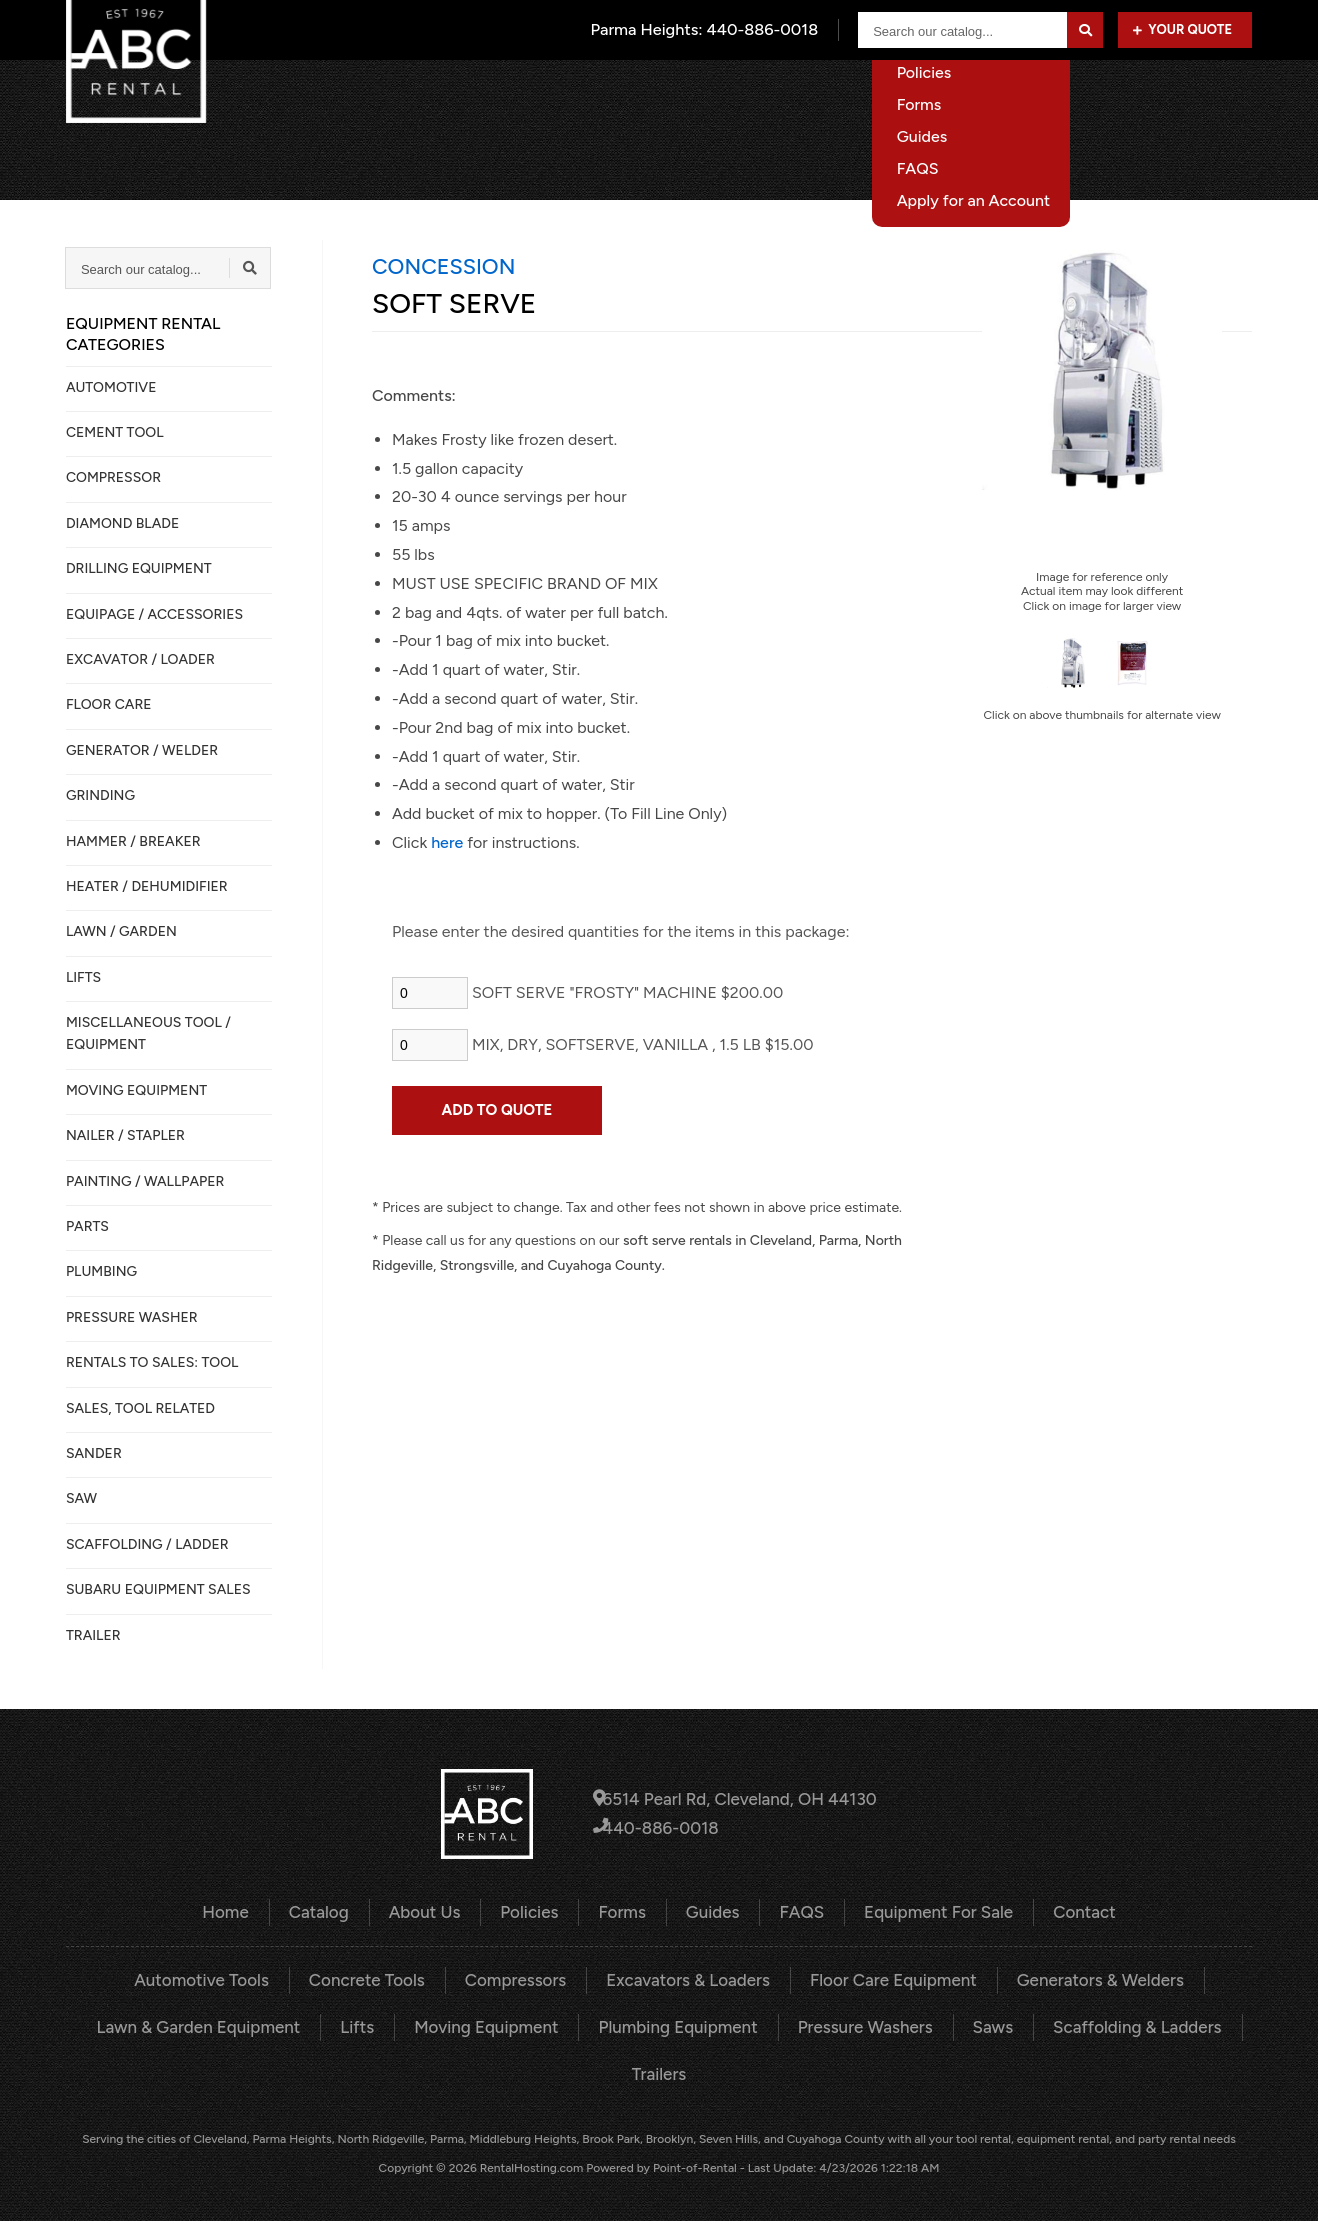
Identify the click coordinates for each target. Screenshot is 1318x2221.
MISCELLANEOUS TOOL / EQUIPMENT (148, 1033)
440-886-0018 (660, 1827)
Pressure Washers (855, 2023)
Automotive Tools (222, 1978)
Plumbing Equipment (677, 2023)
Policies (534, 1911)
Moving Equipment (494, 2023)
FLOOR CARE (109, 704)
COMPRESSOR (113, 477)
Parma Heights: (706, 29)
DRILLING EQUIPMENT (139, 568)
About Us (807, 94)
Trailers (658, 2069)
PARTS (87, 1226)
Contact (1222, 94)
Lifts (370, 2023)
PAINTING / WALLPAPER (145, 1181)
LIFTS (83, 977)
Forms (624, 1911)
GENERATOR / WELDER (142, 750)
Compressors (523, 1978)
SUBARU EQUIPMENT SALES (158, 1589)
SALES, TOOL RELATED (140, 1408)
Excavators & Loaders (687, 1978)
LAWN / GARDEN (121, 931)
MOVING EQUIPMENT (136, 1090)
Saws (978, 2023)
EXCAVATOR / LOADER (140, 659)
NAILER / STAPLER (125, 1135)
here (447, 842)
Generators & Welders (1080, 1978)
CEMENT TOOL (115, 432)
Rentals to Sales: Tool (152, 1362)
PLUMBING (101, 1271)
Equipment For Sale (1083, 94)
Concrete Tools (380, 1978)
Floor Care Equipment (883, 1978)
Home (616, 94)
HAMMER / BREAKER (133, 841)
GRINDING (100, 795)
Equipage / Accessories (154, 614)
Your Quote (1182, 29)
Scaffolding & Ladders (1116, 2023)
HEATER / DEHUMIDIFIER (147, 886)
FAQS (798, 1911)
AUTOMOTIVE (111, 387)
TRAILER (93, 1635)
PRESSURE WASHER (132, 1317)
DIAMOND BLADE (122, 523)
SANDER (94, 1453)
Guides (712, 1911)
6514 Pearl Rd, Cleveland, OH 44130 (735, 1799)
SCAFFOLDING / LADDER (147, 1544)
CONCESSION (443, 266)
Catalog (706, 94)
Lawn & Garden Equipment (218, 2023)
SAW (81, 1498)
